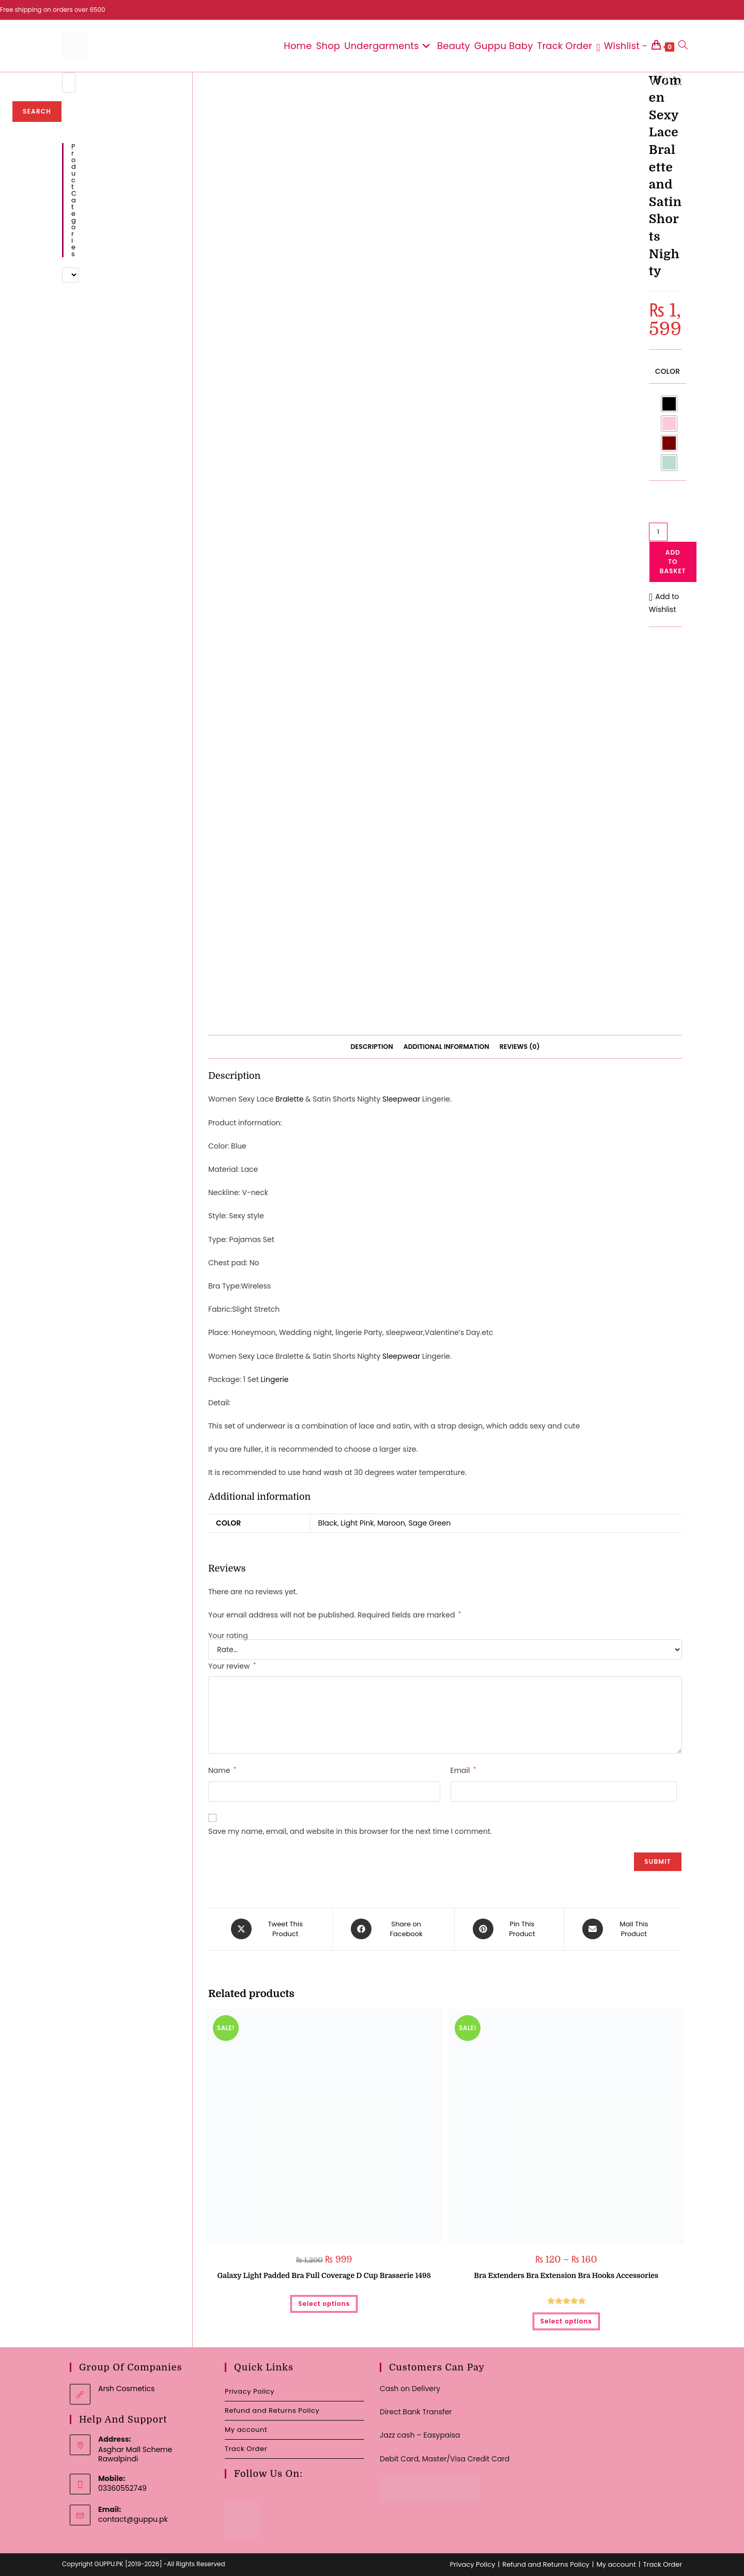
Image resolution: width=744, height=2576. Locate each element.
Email (463, 1770)
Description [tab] (372, 1046)
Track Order (246, 2448)
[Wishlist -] (621, 46)
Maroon (391, 1523)
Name (222, 1770)
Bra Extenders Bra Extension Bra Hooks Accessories (566, 2275)
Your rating (228, 1635)
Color (667, 371)
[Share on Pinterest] (509, 1929)
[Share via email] (621, 1929)
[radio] (669, 404)
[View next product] (675, 79)
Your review (232, 1666)
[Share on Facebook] (393, 1929)
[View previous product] (659, 79)
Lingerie (275, 1379)
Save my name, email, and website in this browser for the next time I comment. (350, 1831)
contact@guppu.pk (133, 2519)
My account (246, 2429)
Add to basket (673, 561)
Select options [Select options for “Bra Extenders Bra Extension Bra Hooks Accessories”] (566, 2321)
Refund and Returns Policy (272, 2410)
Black (327, 1523)
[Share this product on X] (272, 1929)
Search (37, 111)
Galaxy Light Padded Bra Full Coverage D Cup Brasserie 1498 (324, 2275)
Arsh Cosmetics (126, 2388)
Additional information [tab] (446, 1046)
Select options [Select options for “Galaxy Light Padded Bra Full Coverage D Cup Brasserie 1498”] (324, 2303)
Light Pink (357, 1523)
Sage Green (429, 1523)
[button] (665, 603)
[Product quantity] (658, 532)
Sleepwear (401, 1099)
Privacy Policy (249, 2391)
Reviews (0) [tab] (520, 1046)
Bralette (289, 1099)
